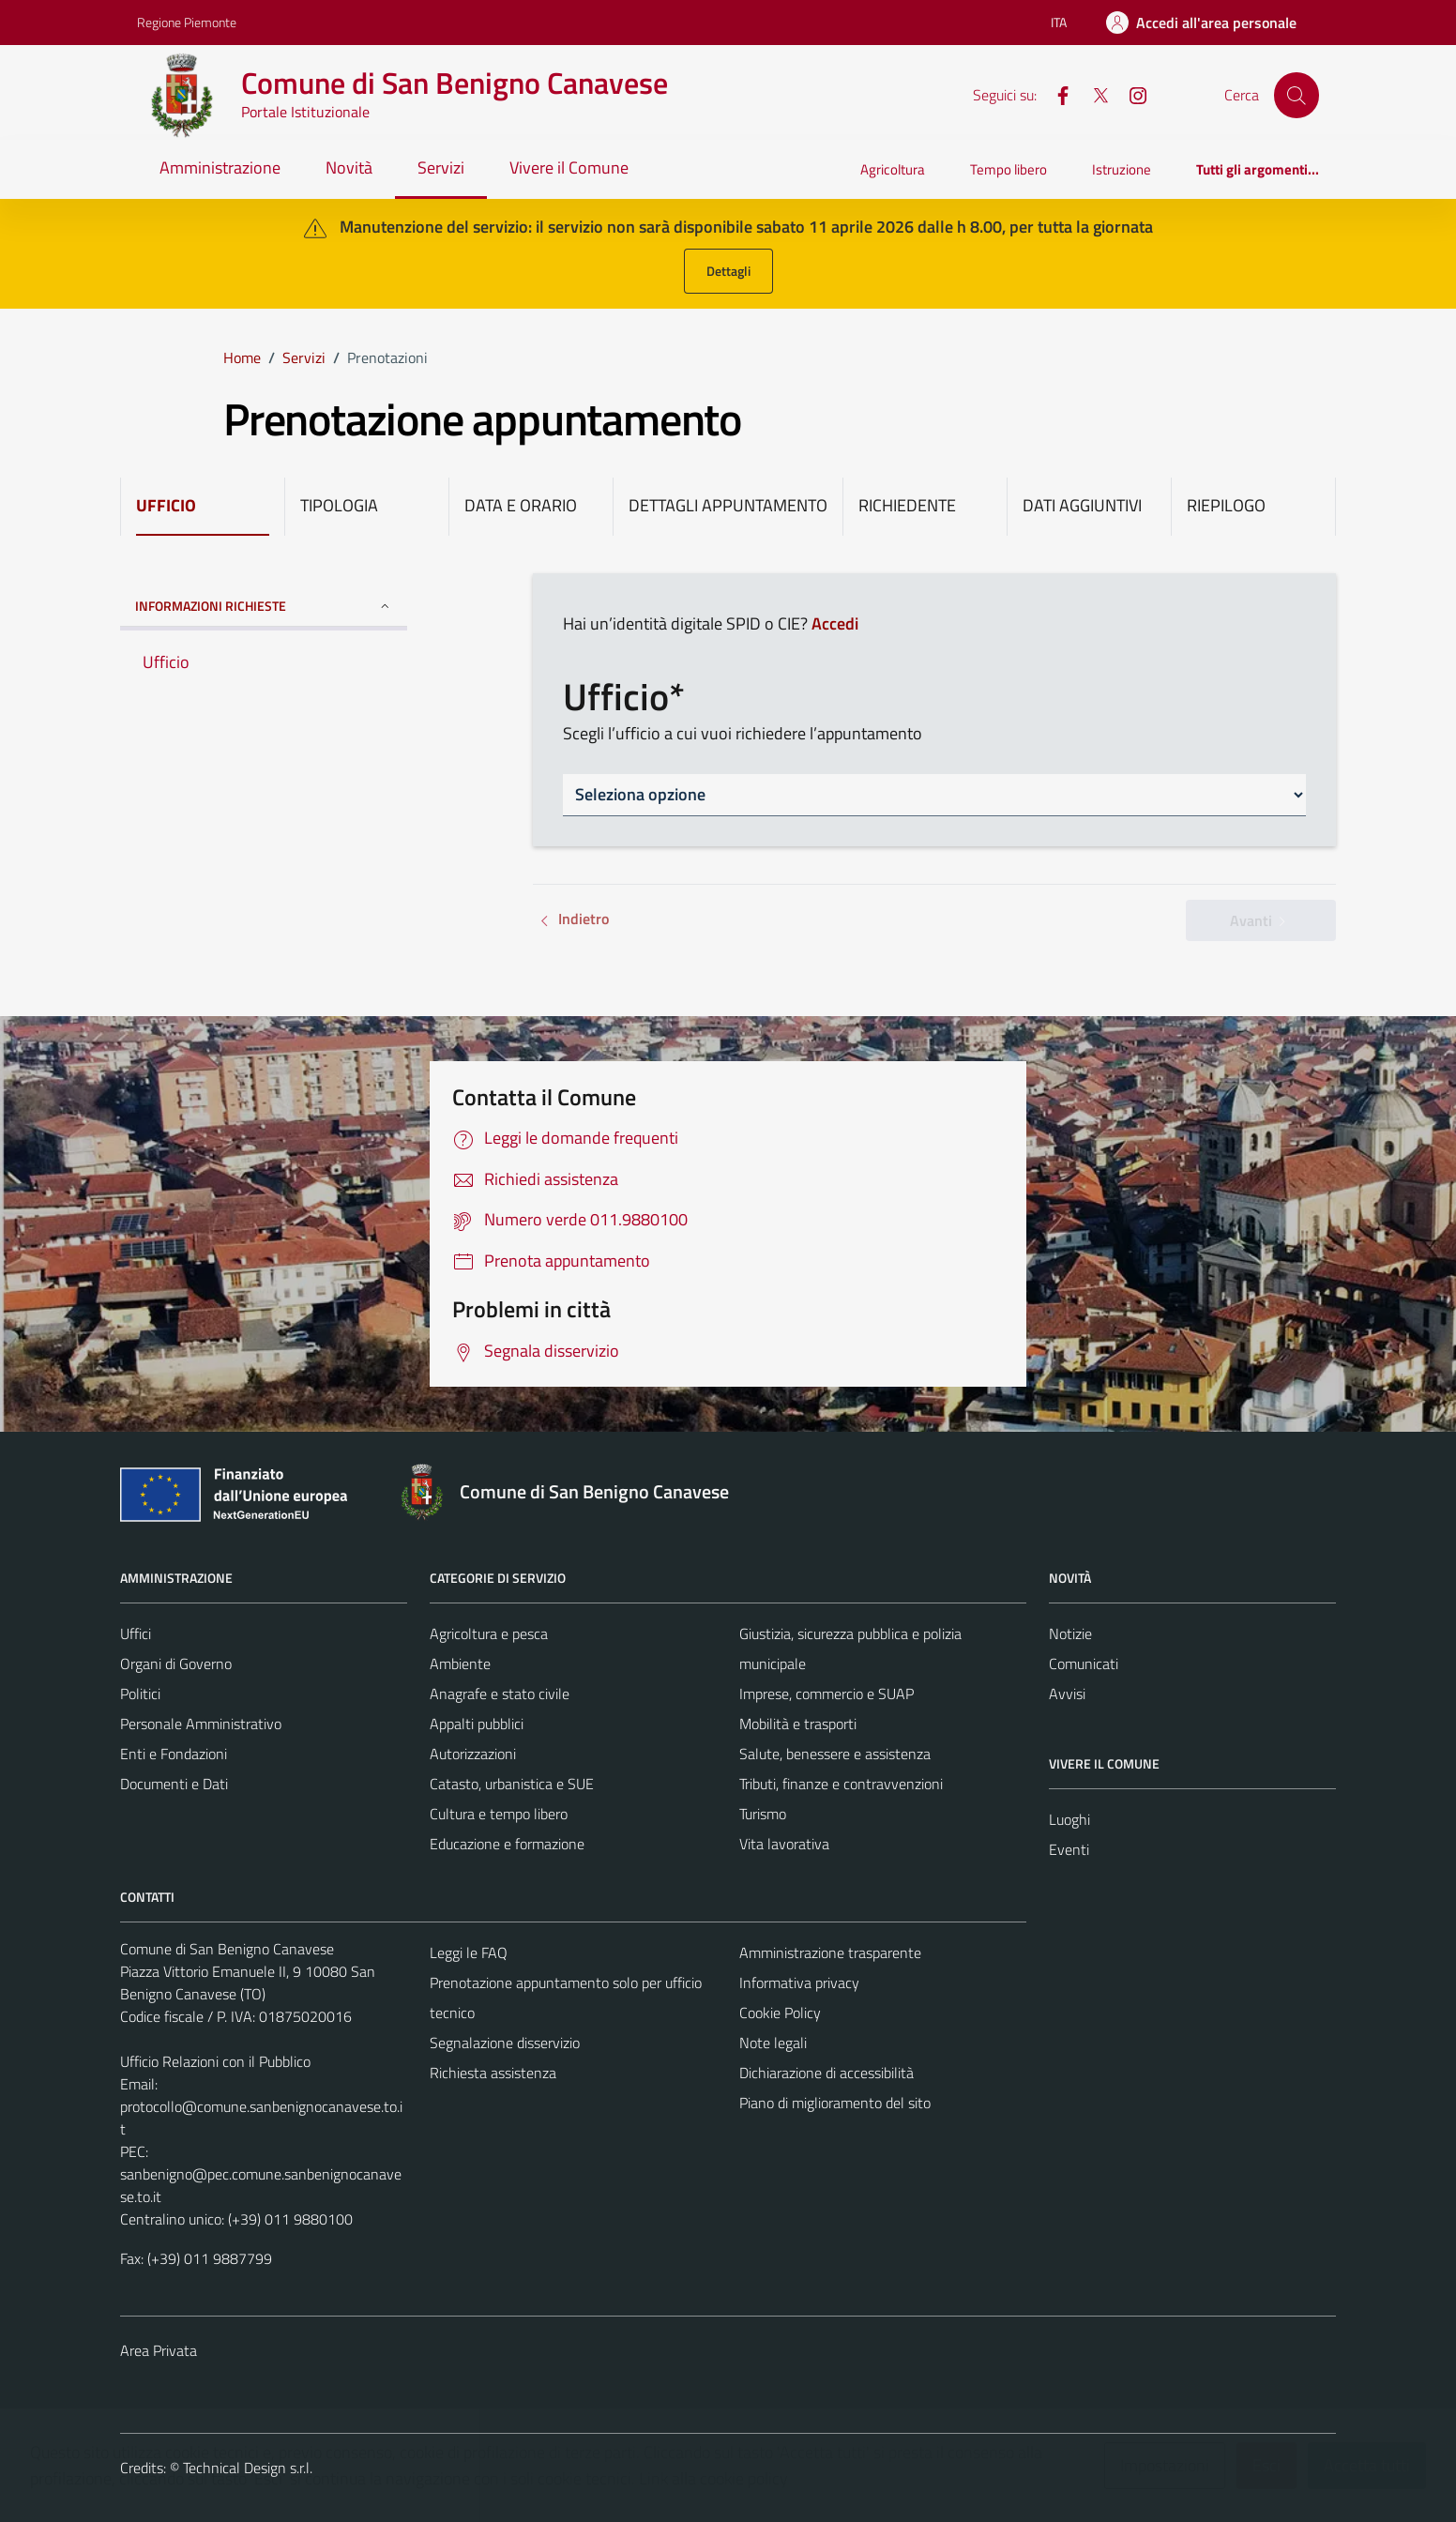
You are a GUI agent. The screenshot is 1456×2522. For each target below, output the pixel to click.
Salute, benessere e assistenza (835, 1753)
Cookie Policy (780, 2012)
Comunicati (1083, 1663)
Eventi (1069, 1849)
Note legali (773, 2042)
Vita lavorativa (784, 1843)
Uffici (135, 1633)
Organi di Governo (176, 1663)
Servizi (440, 167)
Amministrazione (220, 167)
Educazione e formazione (507, 1843)
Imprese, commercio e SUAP (826, 1693)
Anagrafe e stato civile (499, 1693)
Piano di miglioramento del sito (835, 2102)
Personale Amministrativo (200, 1723)
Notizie (1070, 1633)
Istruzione (1121, 169)
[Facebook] (1055, 94)
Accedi (834, 623)
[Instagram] (1130, 94)
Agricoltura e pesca (489, 1633)
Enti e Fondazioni (173, 1753)
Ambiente (460, 1663)
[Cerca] (1296, 94)
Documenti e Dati (174, 1783)
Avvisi (1067, 1693)
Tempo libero (1008, 169)
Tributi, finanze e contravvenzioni (841, 1783)
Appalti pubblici (476, 1723)
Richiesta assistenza (493, 2072)
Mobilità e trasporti (798, 1723)
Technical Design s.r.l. (247, 2467)
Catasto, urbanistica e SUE (512, 1783)
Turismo (762, 1813)
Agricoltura (892, 169)
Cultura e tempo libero (499, 1813)
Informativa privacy (799, 1982)
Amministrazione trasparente (830, 1952)
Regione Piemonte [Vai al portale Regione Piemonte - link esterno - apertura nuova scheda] (186, 22)
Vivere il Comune (569, 167)
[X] (1093, 94)
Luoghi (1069, 1819)
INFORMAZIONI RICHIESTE (263, 605)
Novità (349, 167)
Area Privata (158, 2350)
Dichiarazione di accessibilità (826, 2072)
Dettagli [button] (728, 271)
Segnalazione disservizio (505, 2042)
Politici (140, 1693)
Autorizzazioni (473, 1753)
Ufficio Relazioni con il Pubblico (215, 2061)
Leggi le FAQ (469, 1952)
